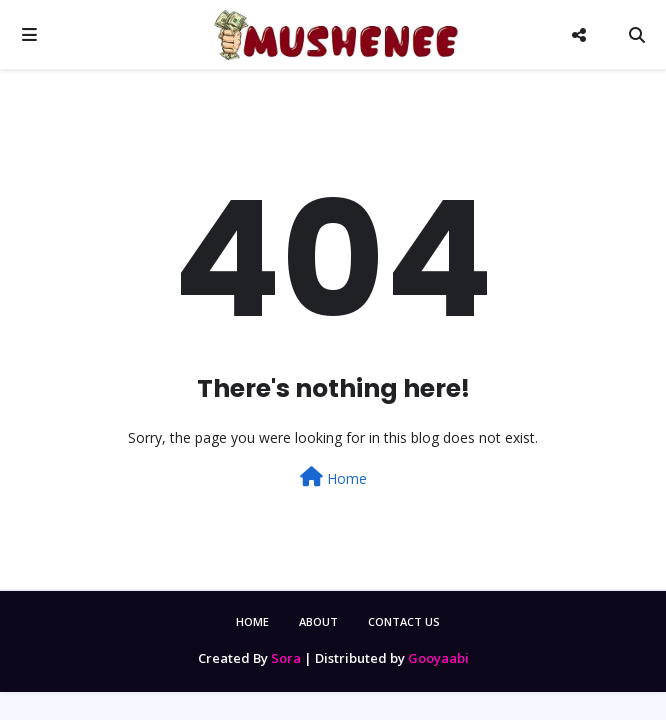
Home (333, 477)
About (318, 621)
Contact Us (404, 621)
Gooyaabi (438, 658)
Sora (286, 658)
